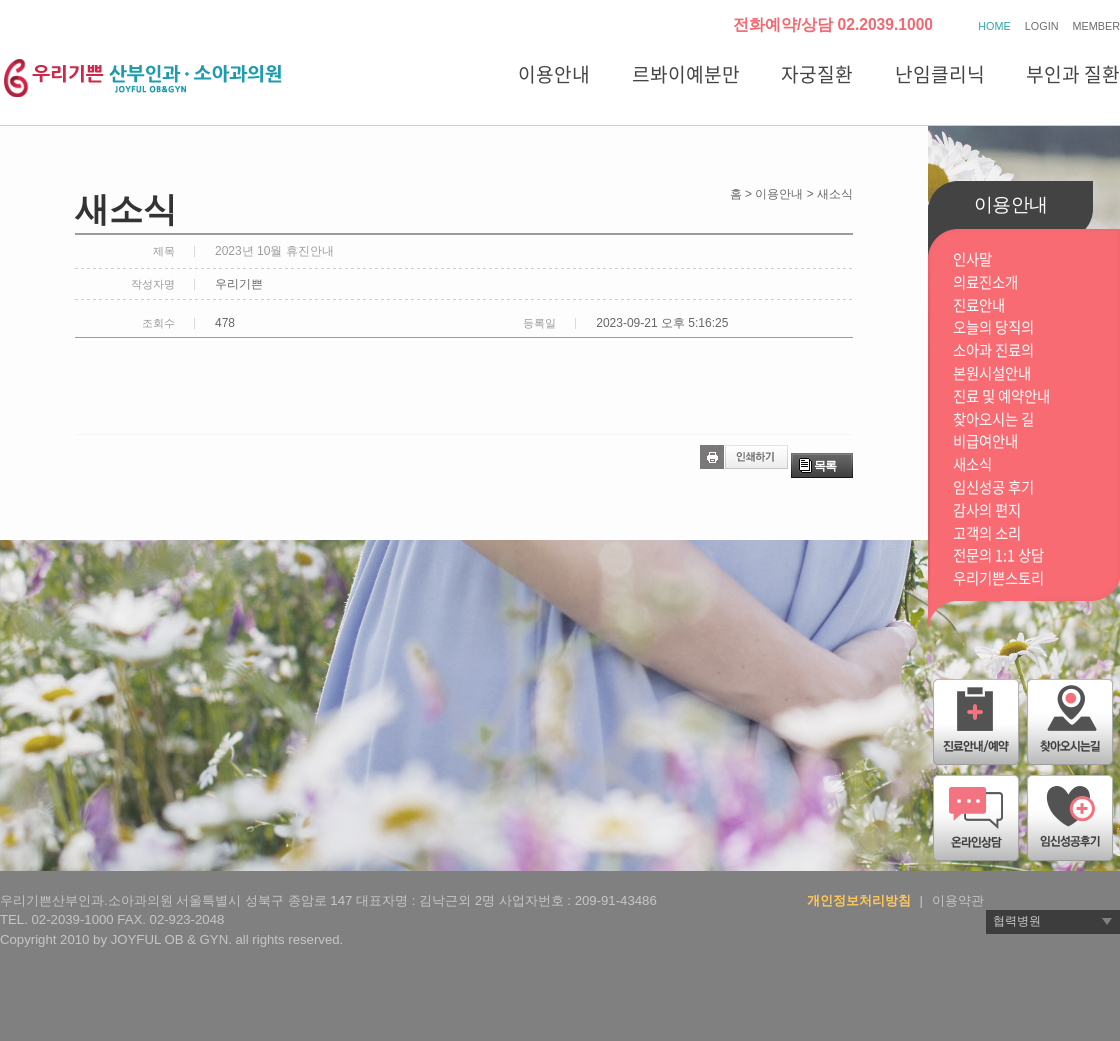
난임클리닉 (940, 74)
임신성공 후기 (993, 487)
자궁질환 (817, 74)
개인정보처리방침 (859, 900)
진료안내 (979, 305)
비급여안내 (985, 441)
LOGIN (1042, 26)
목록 (825, 466)
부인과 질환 (1073, 74)
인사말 (972, 259)
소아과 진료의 (993, 350)
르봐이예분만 (686, 74)
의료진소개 (985, 282)
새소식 (972, 464)
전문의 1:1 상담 (998, 555)
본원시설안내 (992, 373)
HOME (994, 26)
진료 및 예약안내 (1001, 396)
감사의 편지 (987, 510)
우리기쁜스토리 (998, 578)
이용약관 (958, 900)
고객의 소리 (987, 533)
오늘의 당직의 (993, 327)
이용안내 (554, 74)
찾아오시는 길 (993, 419)
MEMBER (1096, 26)
